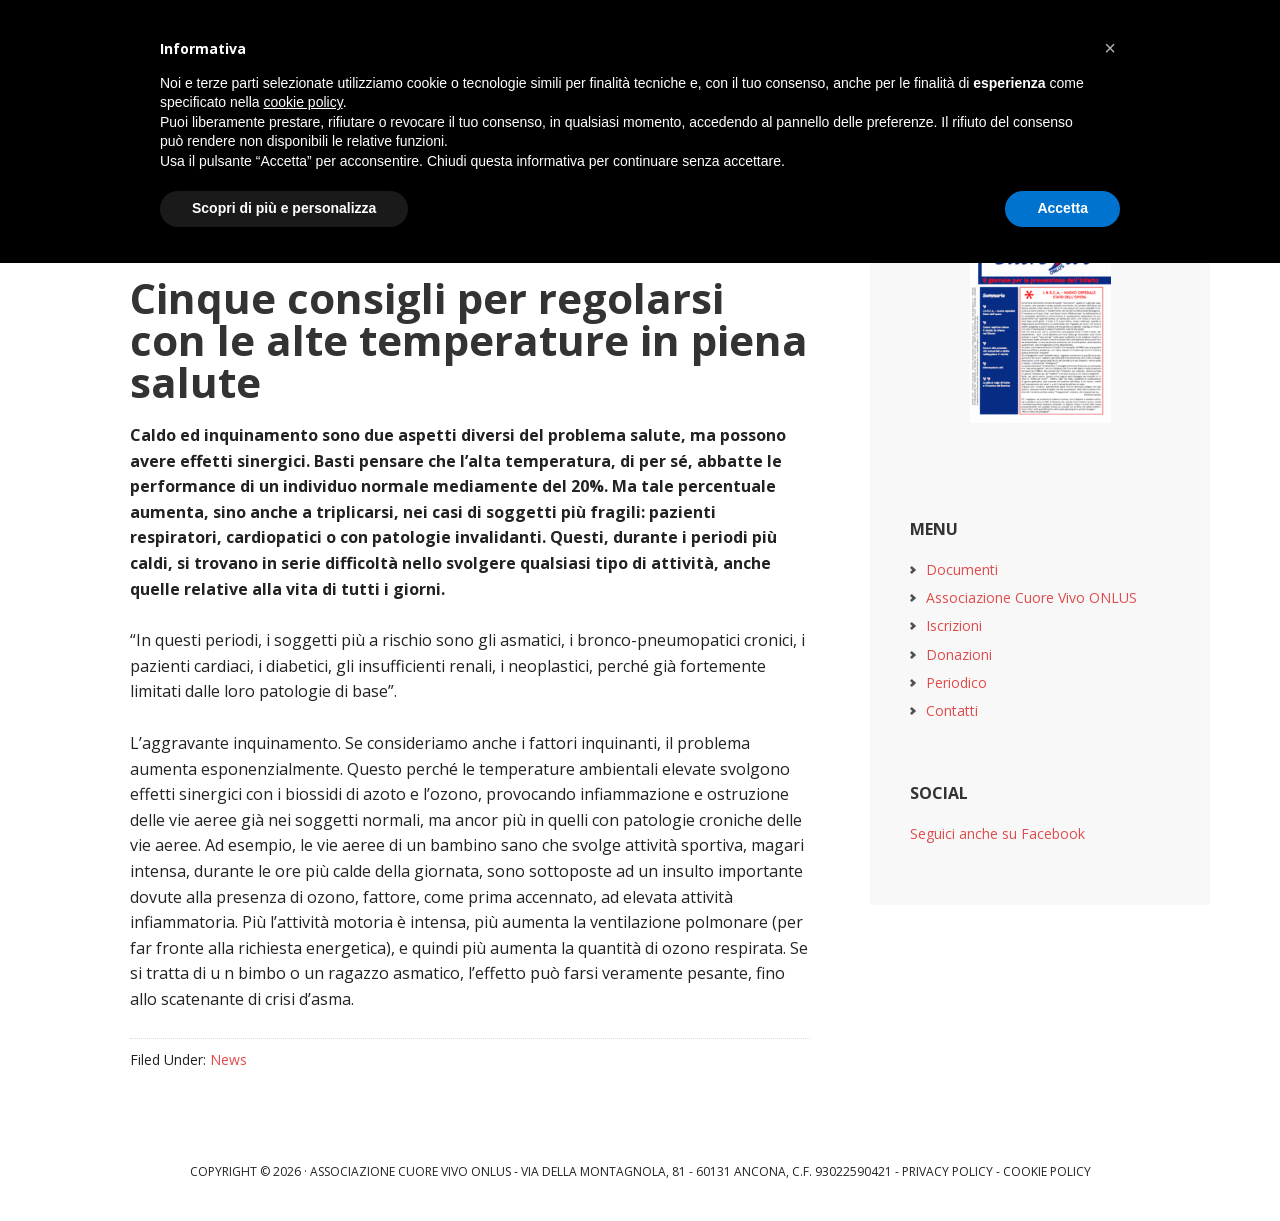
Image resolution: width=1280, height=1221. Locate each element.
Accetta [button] (1062, 208)
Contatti (952, 710)
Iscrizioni (954, 625)
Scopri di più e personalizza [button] (284, 208)
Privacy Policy (947, 1171)
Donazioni (959, 654)
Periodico (956, 682)
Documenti (962, 569)
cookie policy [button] (303, 102)
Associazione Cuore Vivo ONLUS (1031, 597)
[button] (1110, 48)
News (228, 1059)
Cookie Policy (1047, 1171)
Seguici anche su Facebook (997, 833)
